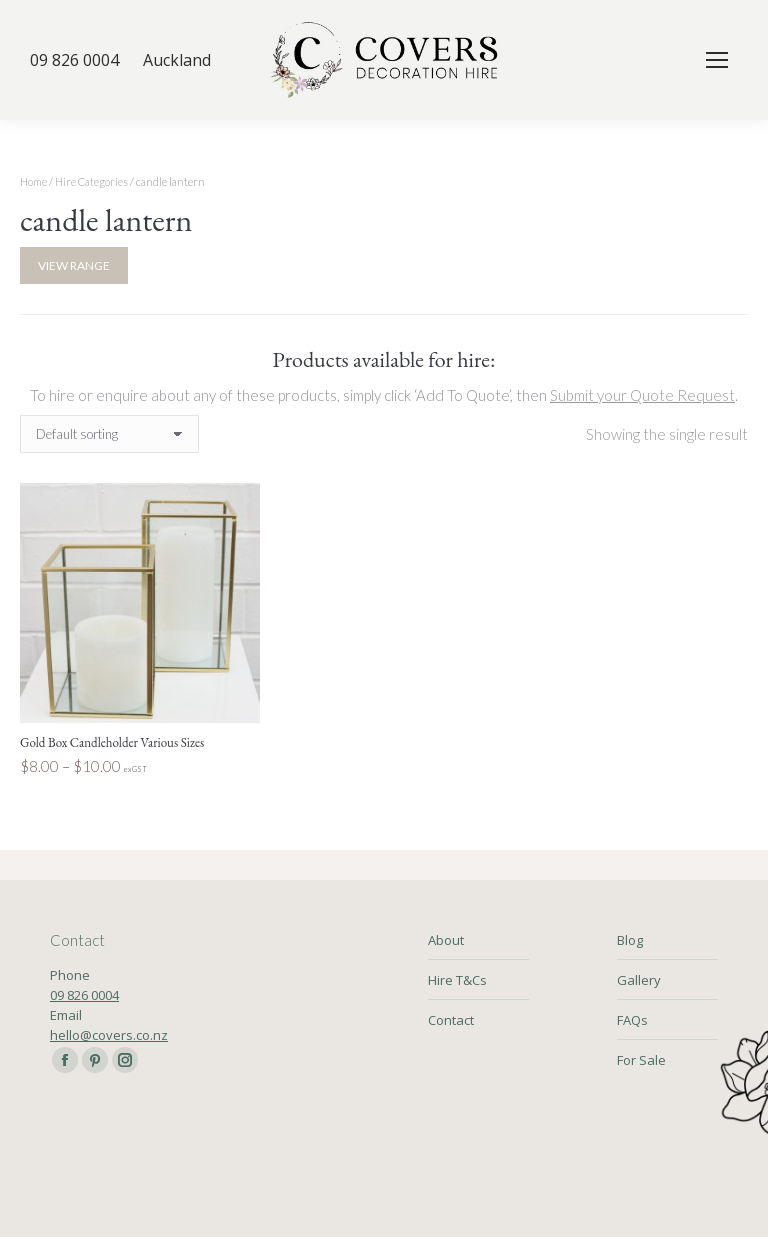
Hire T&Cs (457, 980)
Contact (451, 1020)
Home (33, 181)
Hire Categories (91, 181)
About (446, 940)
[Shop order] (109, 434)
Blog (630, 940)
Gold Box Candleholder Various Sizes (112, 742)
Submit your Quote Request (642, 395)
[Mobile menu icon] (717, 60)
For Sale (641, 1060)
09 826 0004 (84, 995)
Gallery (639, 980)
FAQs (632, 1020)
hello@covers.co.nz (109, 1035)
